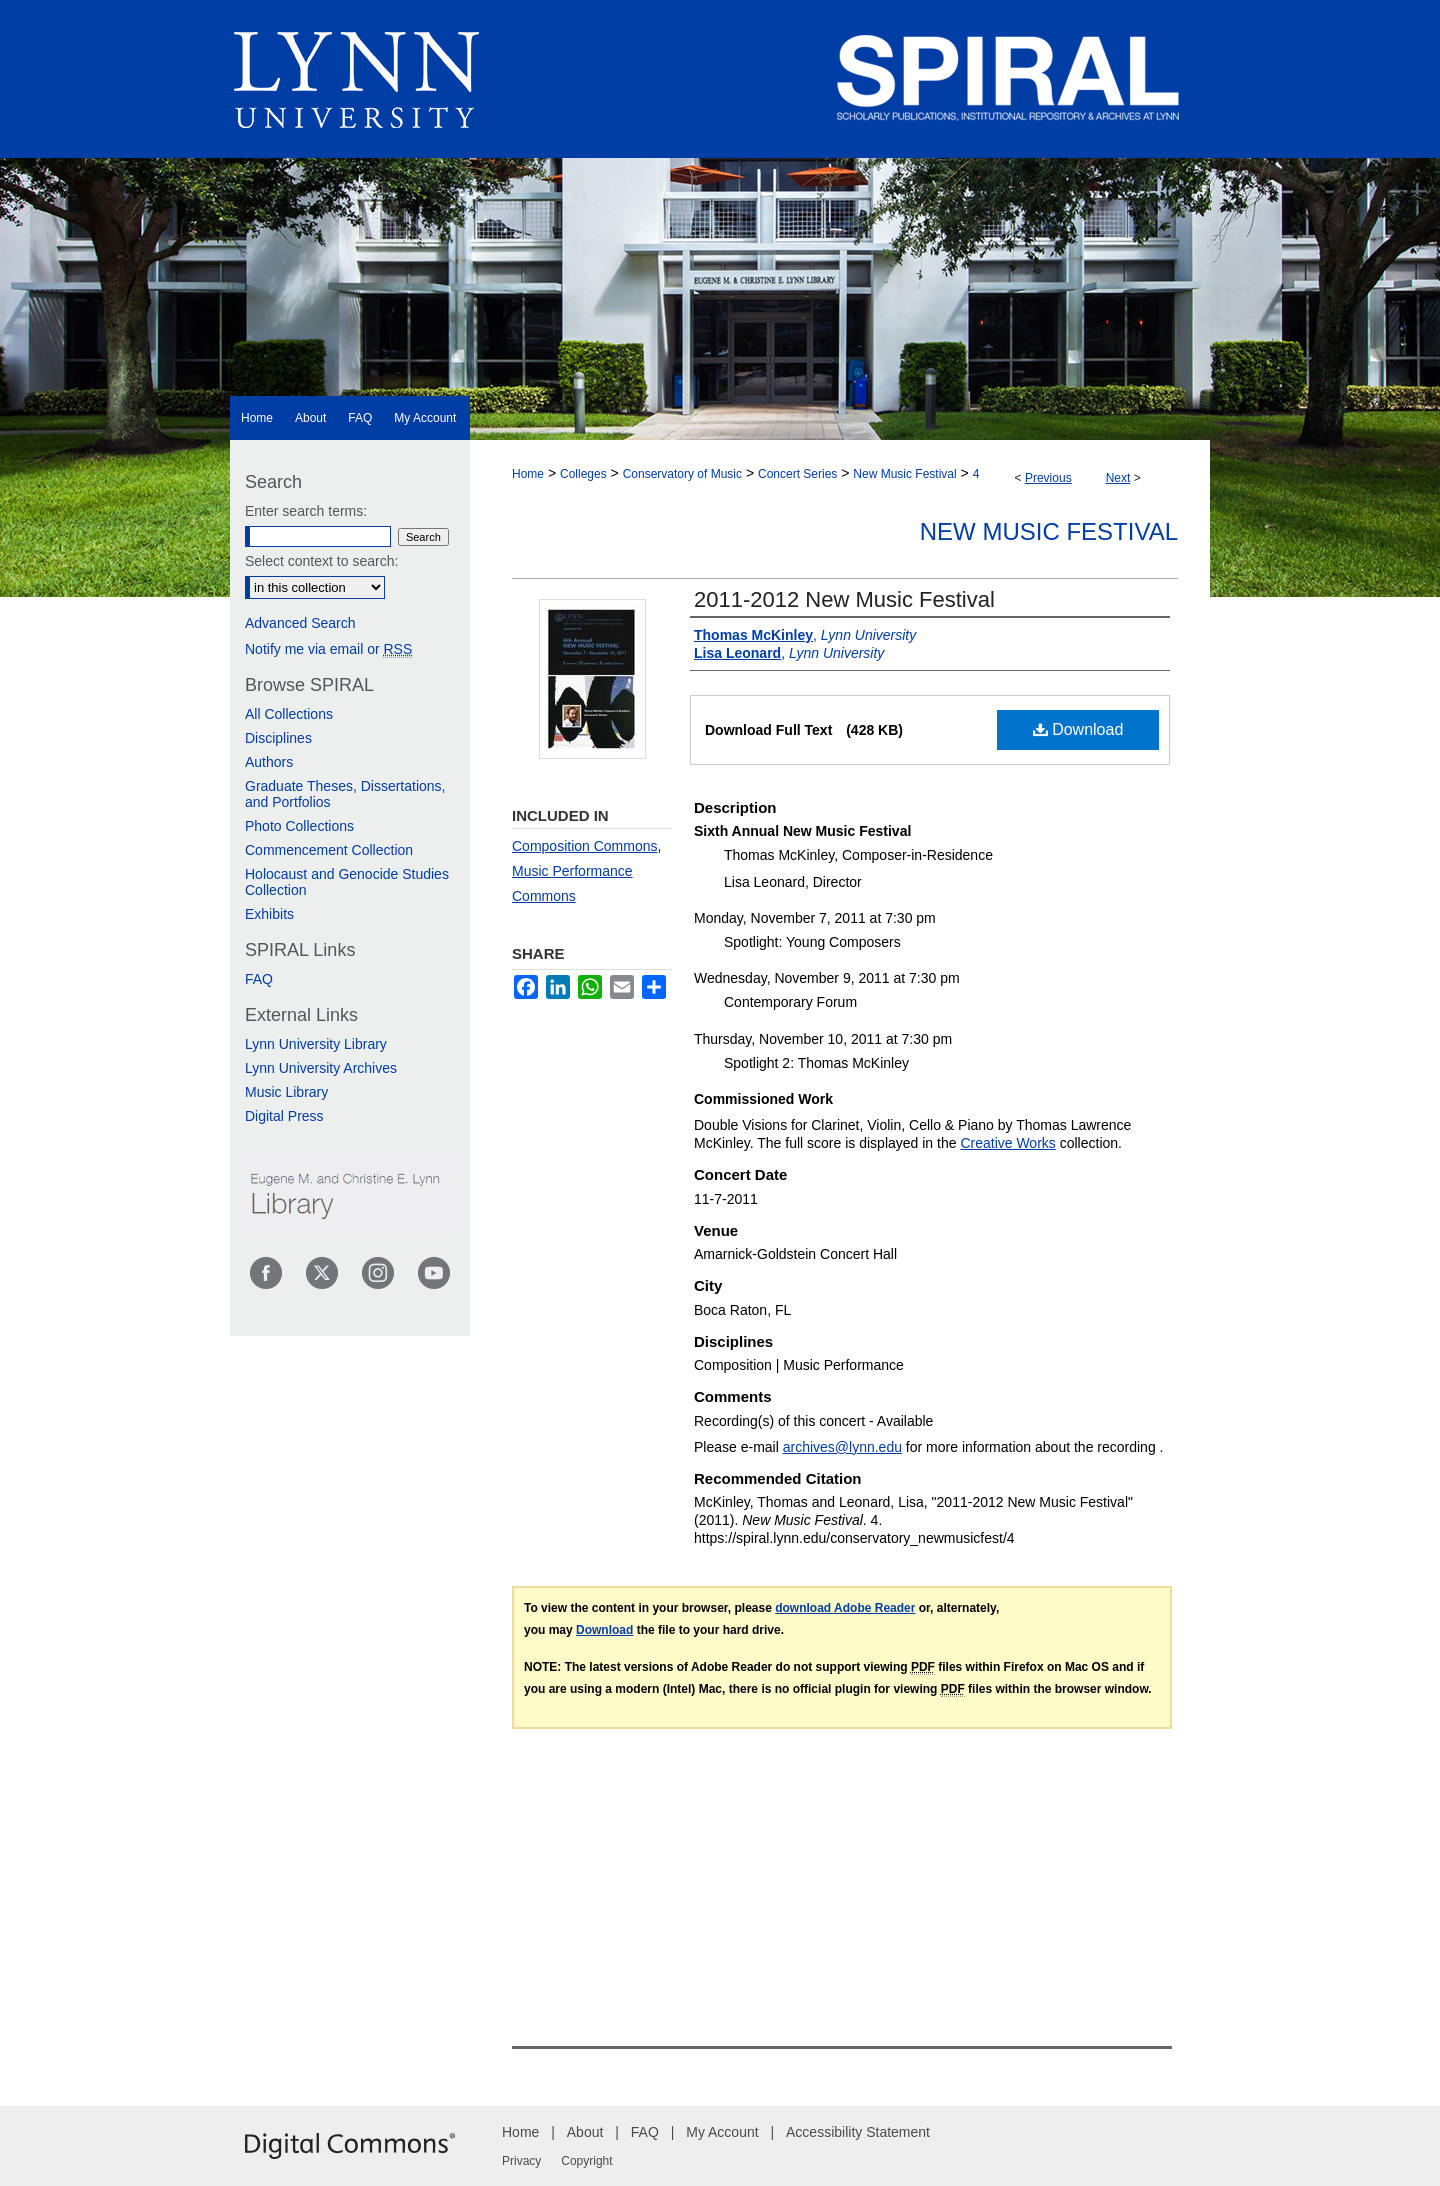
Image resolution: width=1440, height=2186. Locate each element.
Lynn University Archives (321, 1068)
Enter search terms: (306, 511)
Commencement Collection (329, 850)
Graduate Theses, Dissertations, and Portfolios (345, 794)
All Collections (289, 714)
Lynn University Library (316, 1044)
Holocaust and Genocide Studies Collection (347, 882)
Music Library (286, 1092)
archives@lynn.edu (842, 1447)
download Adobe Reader (845, 1608)
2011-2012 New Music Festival (844, 599)
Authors (269, 762)
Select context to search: (321, 561)
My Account (722, 2132)
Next (1118, 478)
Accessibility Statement (858, 2132)
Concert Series (797, 474)
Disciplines (278, 738)
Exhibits (269, 914)
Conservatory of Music (682, 474)
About (585, 2132)
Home (528, 474)
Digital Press (284, 1116)
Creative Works (1007, 1143)
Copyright (586, 2161)
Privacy (521, 2161)
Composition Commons (585, 846)
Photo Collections (299, 826)
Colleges (583, 474)
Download (1078, 729)
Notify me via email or (328, 649)
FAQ (259, 979)
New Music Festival (904, 474)
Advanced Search (300, 623)
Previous (1048, 478)
